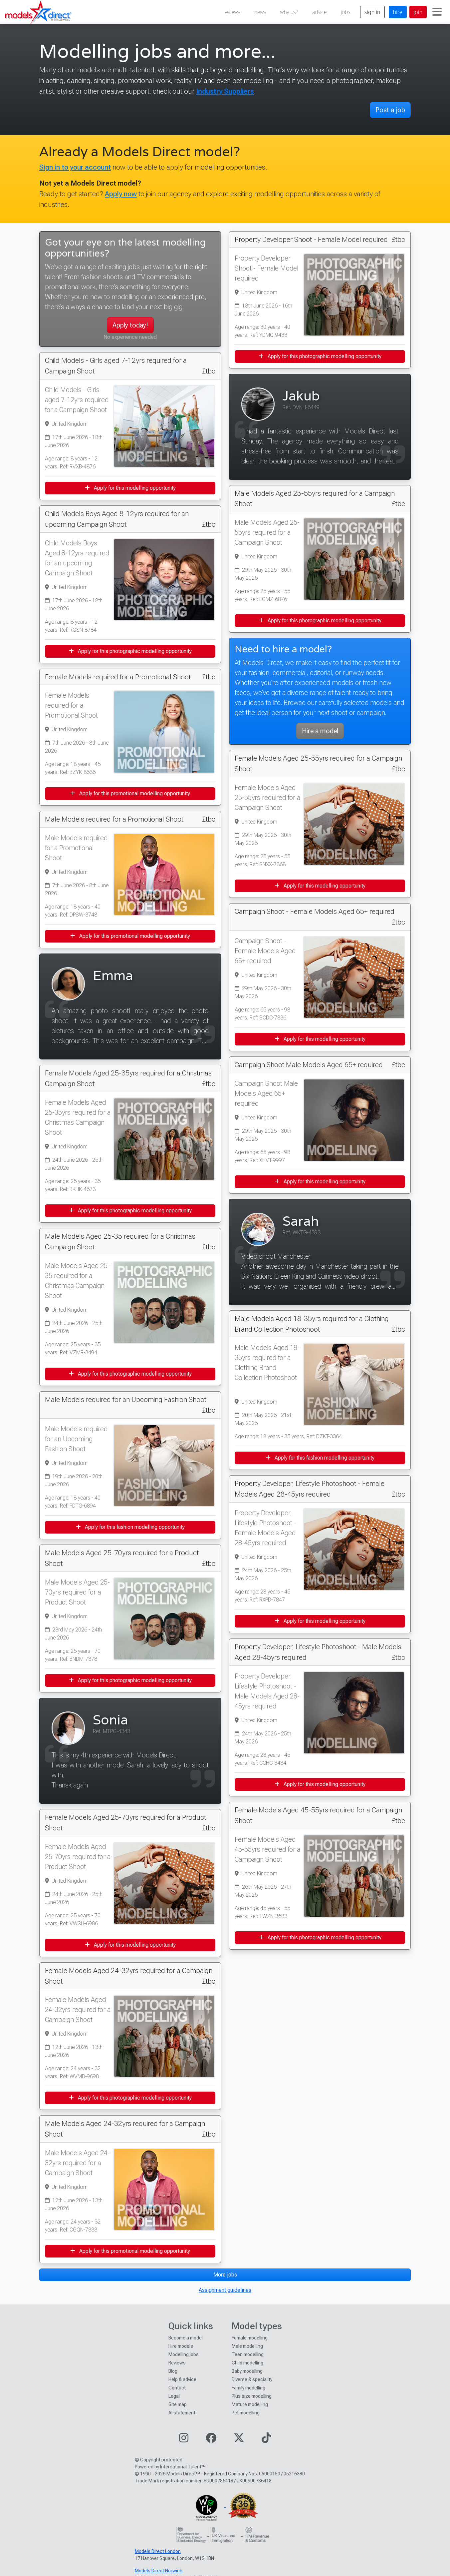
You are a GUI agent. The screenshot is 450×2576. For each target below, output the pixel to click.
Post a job (390, 110)
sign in (372, 12)
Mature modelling (250, 2404)
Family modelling (248, 2387)
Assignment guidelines (225, 2290)
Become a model (185, 2337)
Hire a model (320, 731)
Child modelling (247, 2362)
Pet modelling (246, 2412)
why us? (289, 12)
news (260, 12)
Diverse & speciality (252, 2379)
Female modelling (250, 2337)
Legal (174, 2396)
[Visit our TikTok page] (266, 2440)
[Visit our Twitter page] (239, 2440)
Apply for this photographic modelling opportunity (130, 651)
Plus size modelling (252, 2396)
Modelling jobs (183, 2354)
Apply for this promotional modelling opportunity (130, 793)
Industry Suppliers (225, 91)
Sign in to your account (75, 167)
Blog (172, 2371)
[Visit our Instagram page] (183, 2440)
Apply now (121, 194)
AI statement (181, 2412)
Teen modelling (248, 2354)
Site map (177, 2404)
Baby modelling (247, 2371)
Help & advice (182, 2379)
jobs (345, 12)
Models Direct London (158, 2551)
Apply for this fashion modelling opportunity (130, 1527)
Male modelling (247, 2346)
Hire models (180, 2346)
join (418, 12)
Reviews (177, 2362)
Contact (177, 2387)
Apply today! (130, 325)
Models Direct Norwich (158, 2570)
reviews (231, 12)
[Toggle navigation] (437, 12)
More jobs (225, 2274)
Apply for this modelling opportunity (130, 488)
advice (319, 12)
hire (397, 12)
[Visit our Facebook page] (211, 2440)
